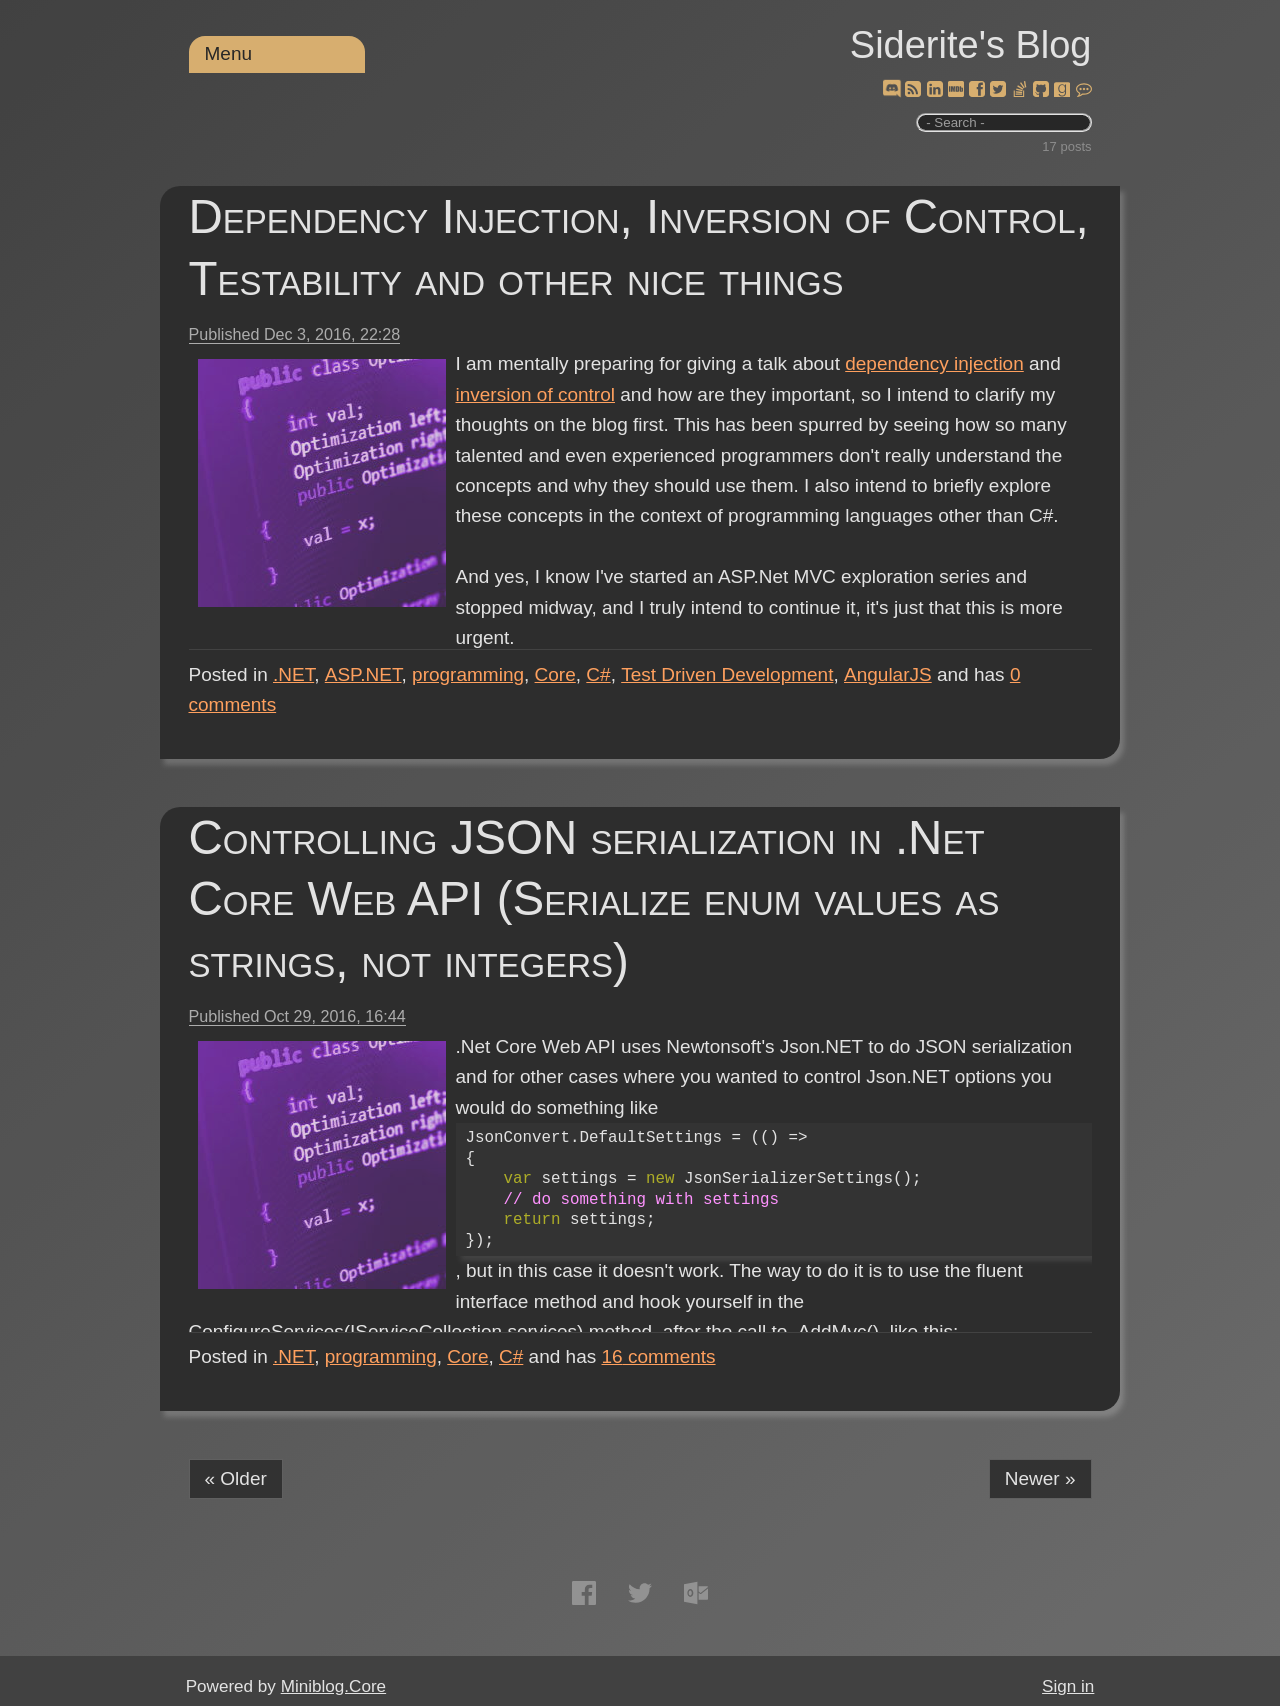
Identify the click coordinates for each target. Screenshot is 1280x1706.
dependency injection (934, 363)
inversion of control (535, 394)
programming (468, 674)
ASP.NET (363, 674)
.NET (293, 674)
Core (555, 674)
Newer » (1040, 1478)
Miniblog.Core (333, 1686)
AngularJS (888, 674)
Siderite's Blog (971, 45)
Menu (229, 53)
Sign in (1068, 1686)
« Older (236, 1478)
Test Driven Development (727, 674)
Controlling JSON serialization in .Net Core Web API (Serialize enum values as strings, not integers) (594, 899)
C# (598, 674)
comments (659, 1356)
